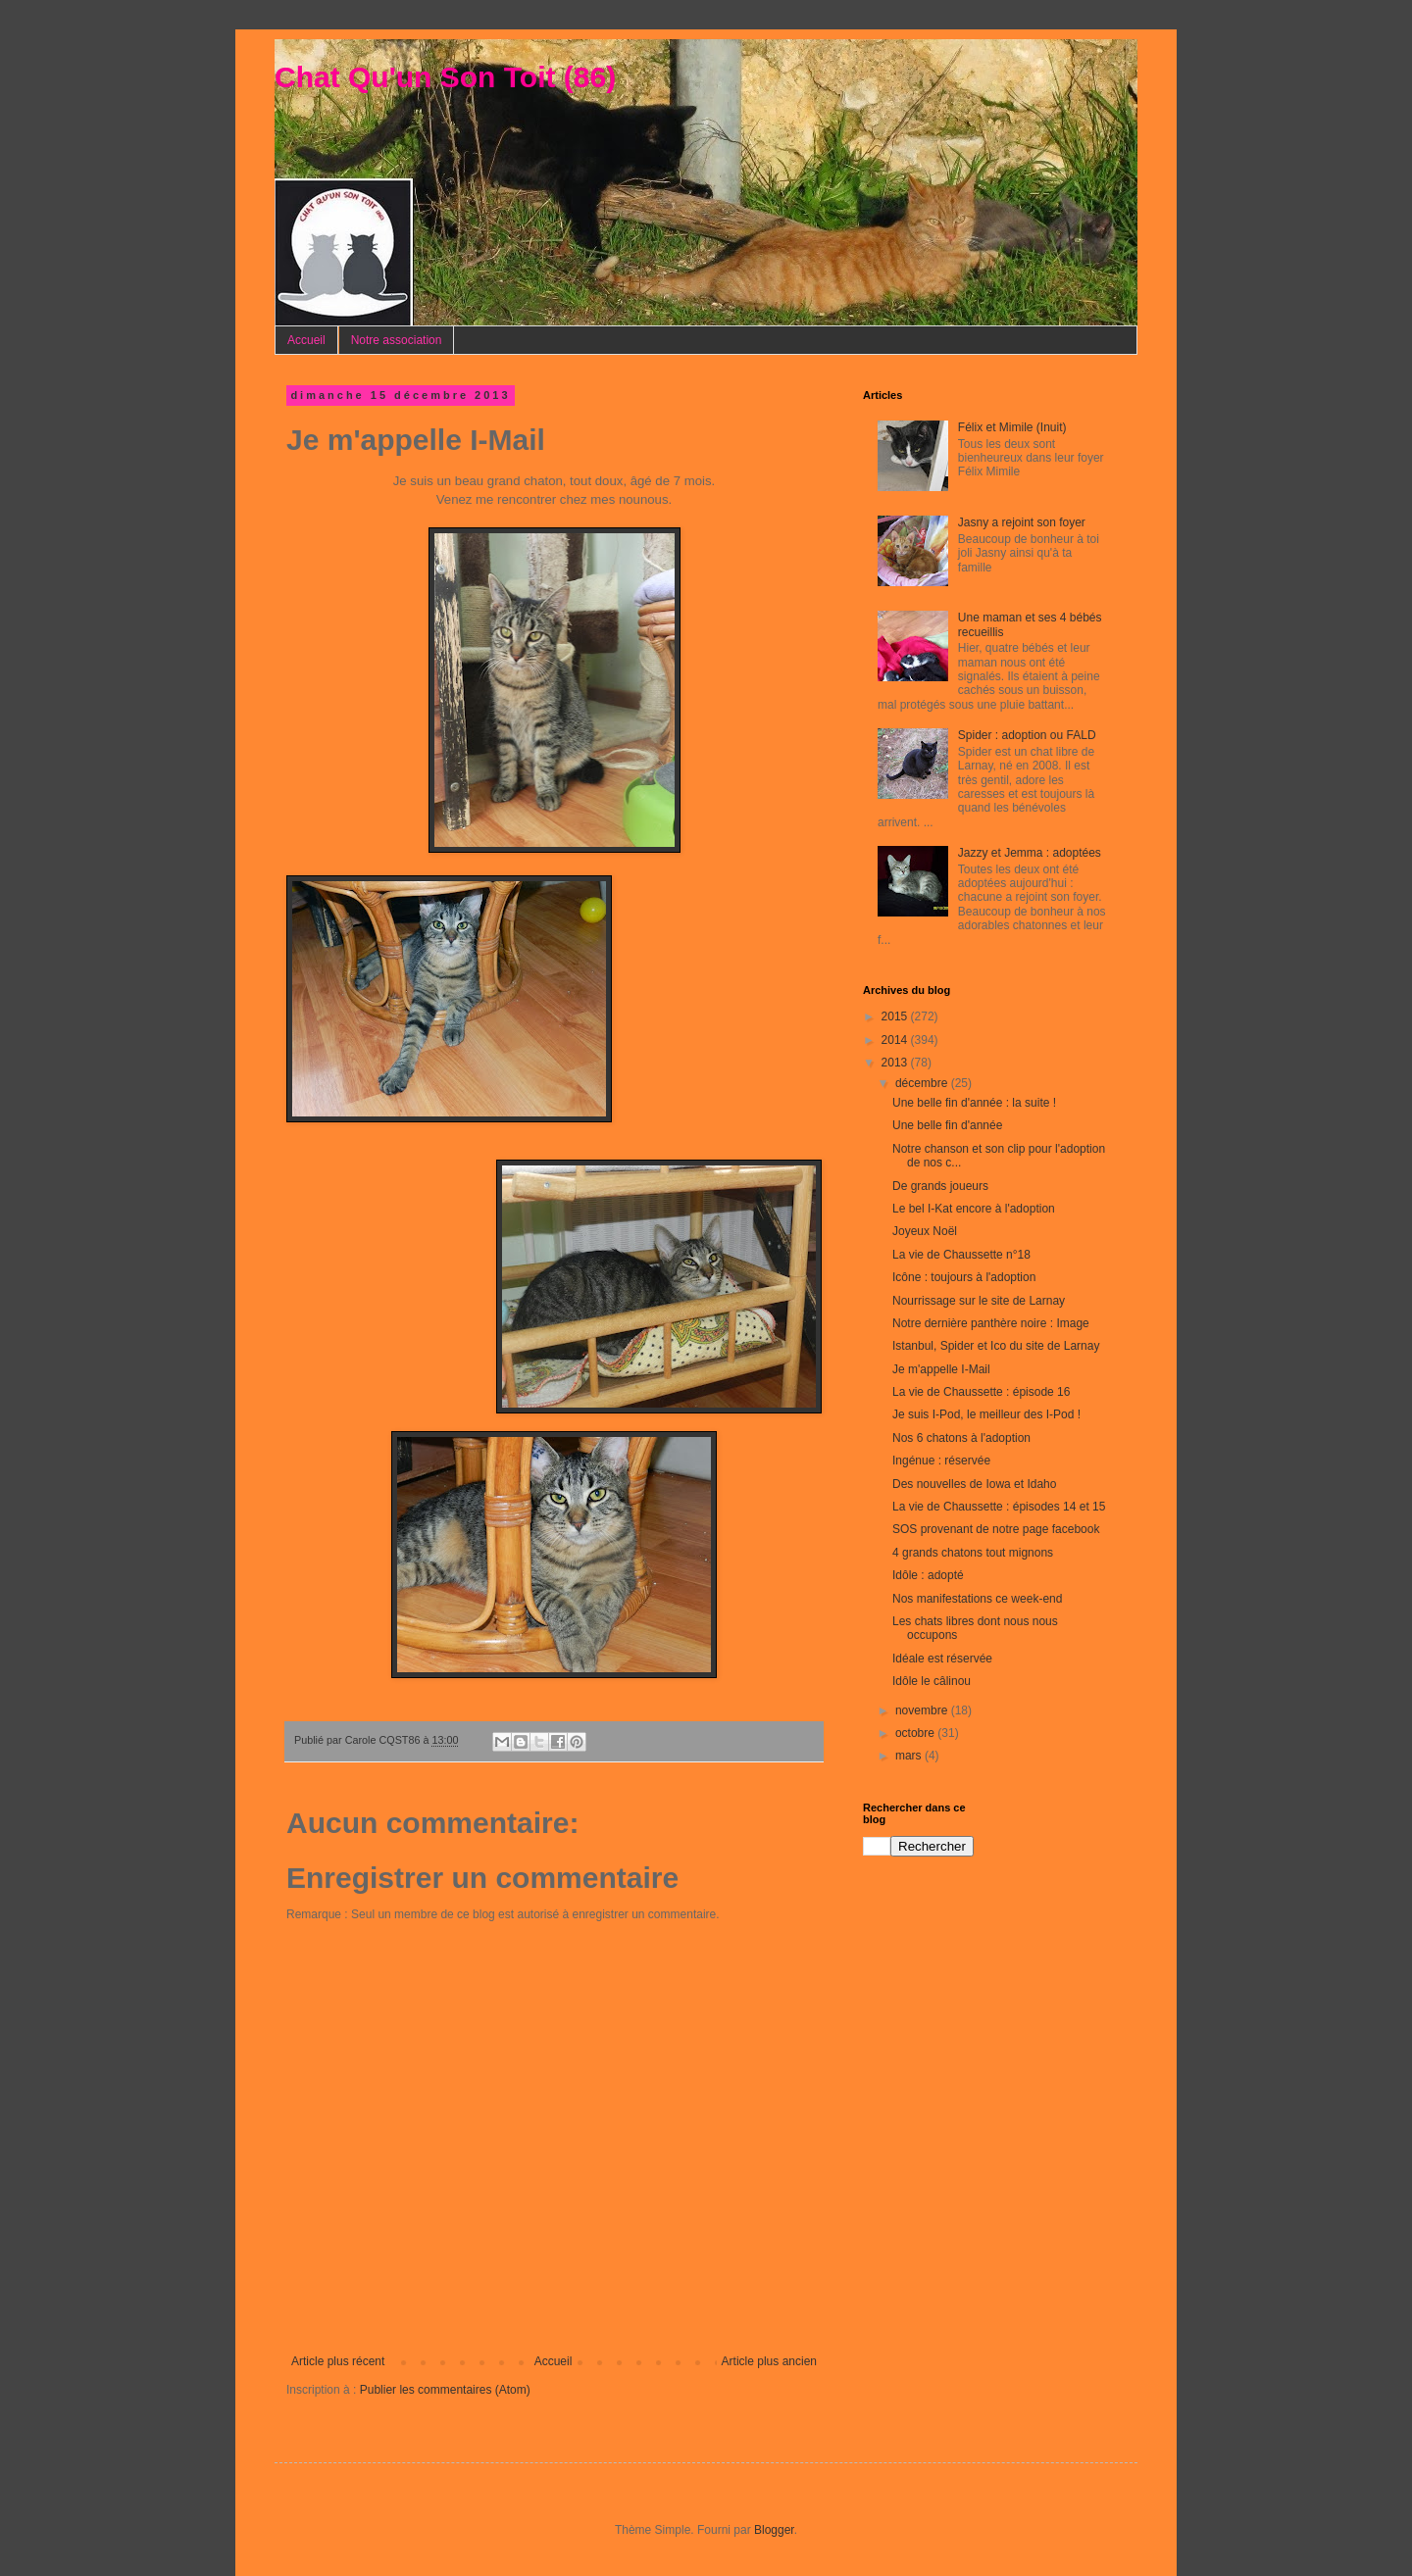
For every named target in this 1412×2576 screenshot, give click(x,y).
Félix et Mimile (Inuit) (1012, 427)
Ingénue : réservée (941, 1460)
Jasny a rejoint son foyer (1021, 522)
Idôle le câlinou (931, 1681)
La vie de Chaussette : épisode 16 (981, 1392)
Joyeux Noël (924, 1231)
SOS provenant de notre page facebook (995, 1529)
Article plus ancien (769, 2361)
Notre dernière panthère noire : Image (990, 1323)
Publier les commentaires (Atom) (445, 2390)
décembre (923, 1083)
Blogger (774, 2530)
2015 (896, 1016)
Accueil (306, 340)
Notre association (396, 340)
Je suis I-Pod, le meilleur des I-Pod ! (986, 1414)
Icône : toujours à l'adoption (963, 1277)
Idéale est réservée (942, 1658)
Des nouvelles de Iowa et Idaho (974, 1484)
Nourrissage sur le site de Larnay (978, 1301)
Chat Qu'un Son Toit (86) (445, 77)
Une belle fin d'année (947, 1125)
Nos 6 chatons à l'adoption (961, 1438)
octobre (916, 1733)
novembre (923, 1710)
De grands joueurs (940, 1186)
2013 (896, 1062)
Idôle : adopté (928, 1575)
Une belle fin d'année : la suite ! (974, 1103)
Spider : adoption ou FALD (1027, 735)
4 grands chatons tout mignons (972, 1553)
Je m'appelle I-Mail (941, 1369)
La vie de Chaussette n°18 (961, 1255)
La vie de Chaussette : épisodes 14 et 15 (998, 1506)
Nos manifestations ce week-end (977, 1599)
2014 (896, 1040)
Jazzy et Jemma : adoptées (1029, 853)
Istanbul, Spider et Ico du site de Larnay (995, 1346)
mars (910, 1755)
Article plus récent (337, 2361)
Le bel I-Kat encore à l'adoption (973, 1208)
